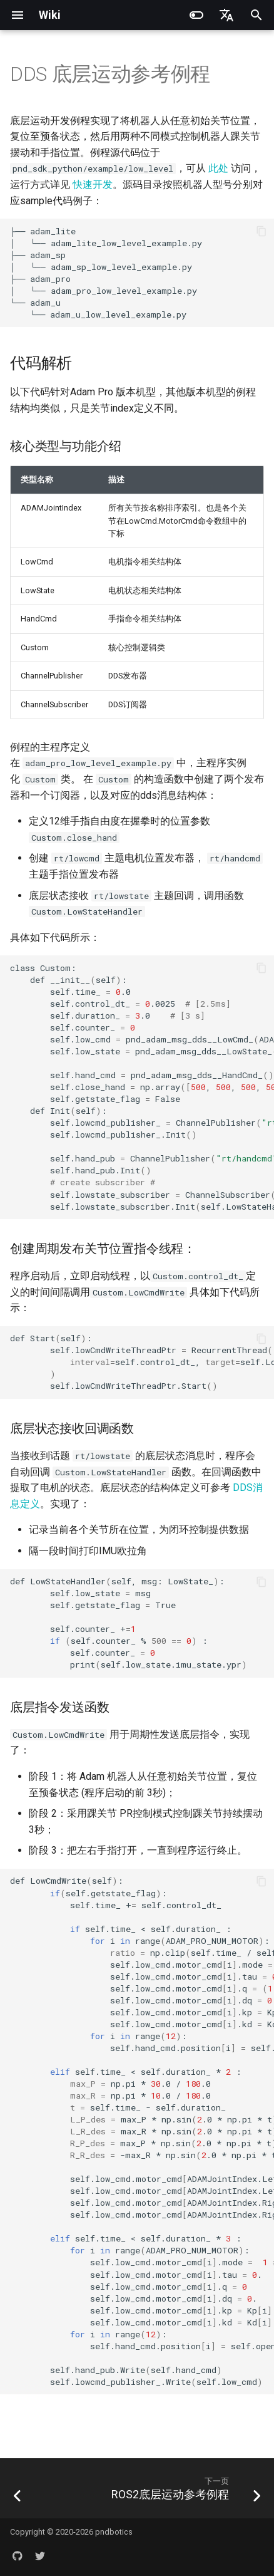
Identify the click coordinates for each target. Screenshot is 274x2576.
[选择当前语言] (226, 15)
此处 (218, 168)
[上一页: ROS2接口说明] (18, 2492)
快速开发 (93, 184)
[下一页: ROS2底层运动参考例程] (184, 2492)
